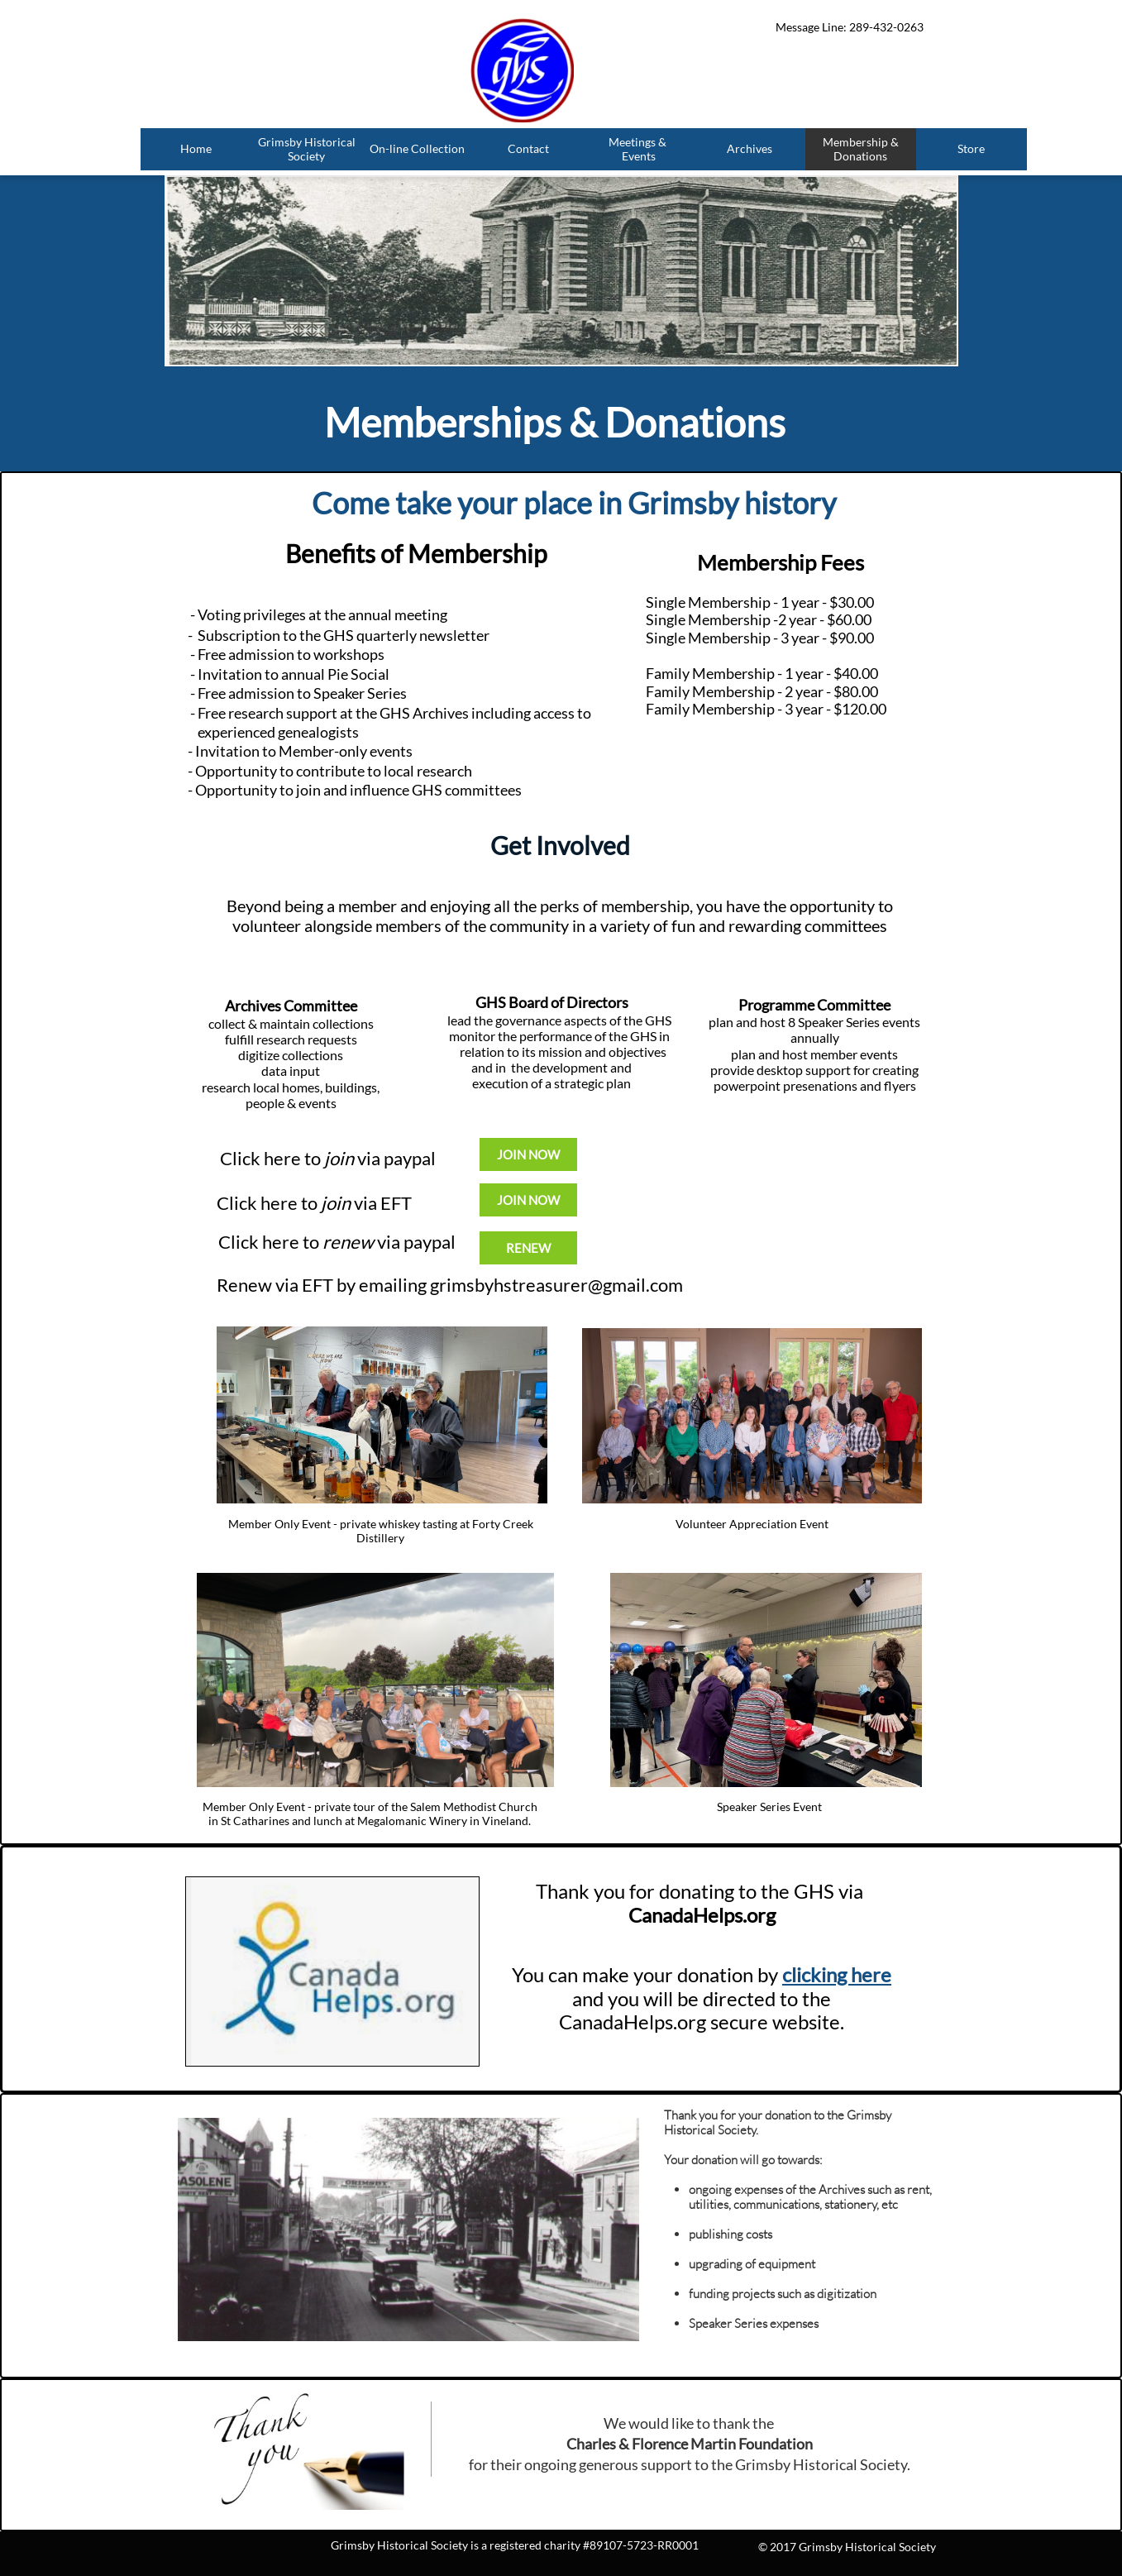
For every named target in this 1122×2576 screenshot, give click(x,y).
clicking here (836, 1974)
